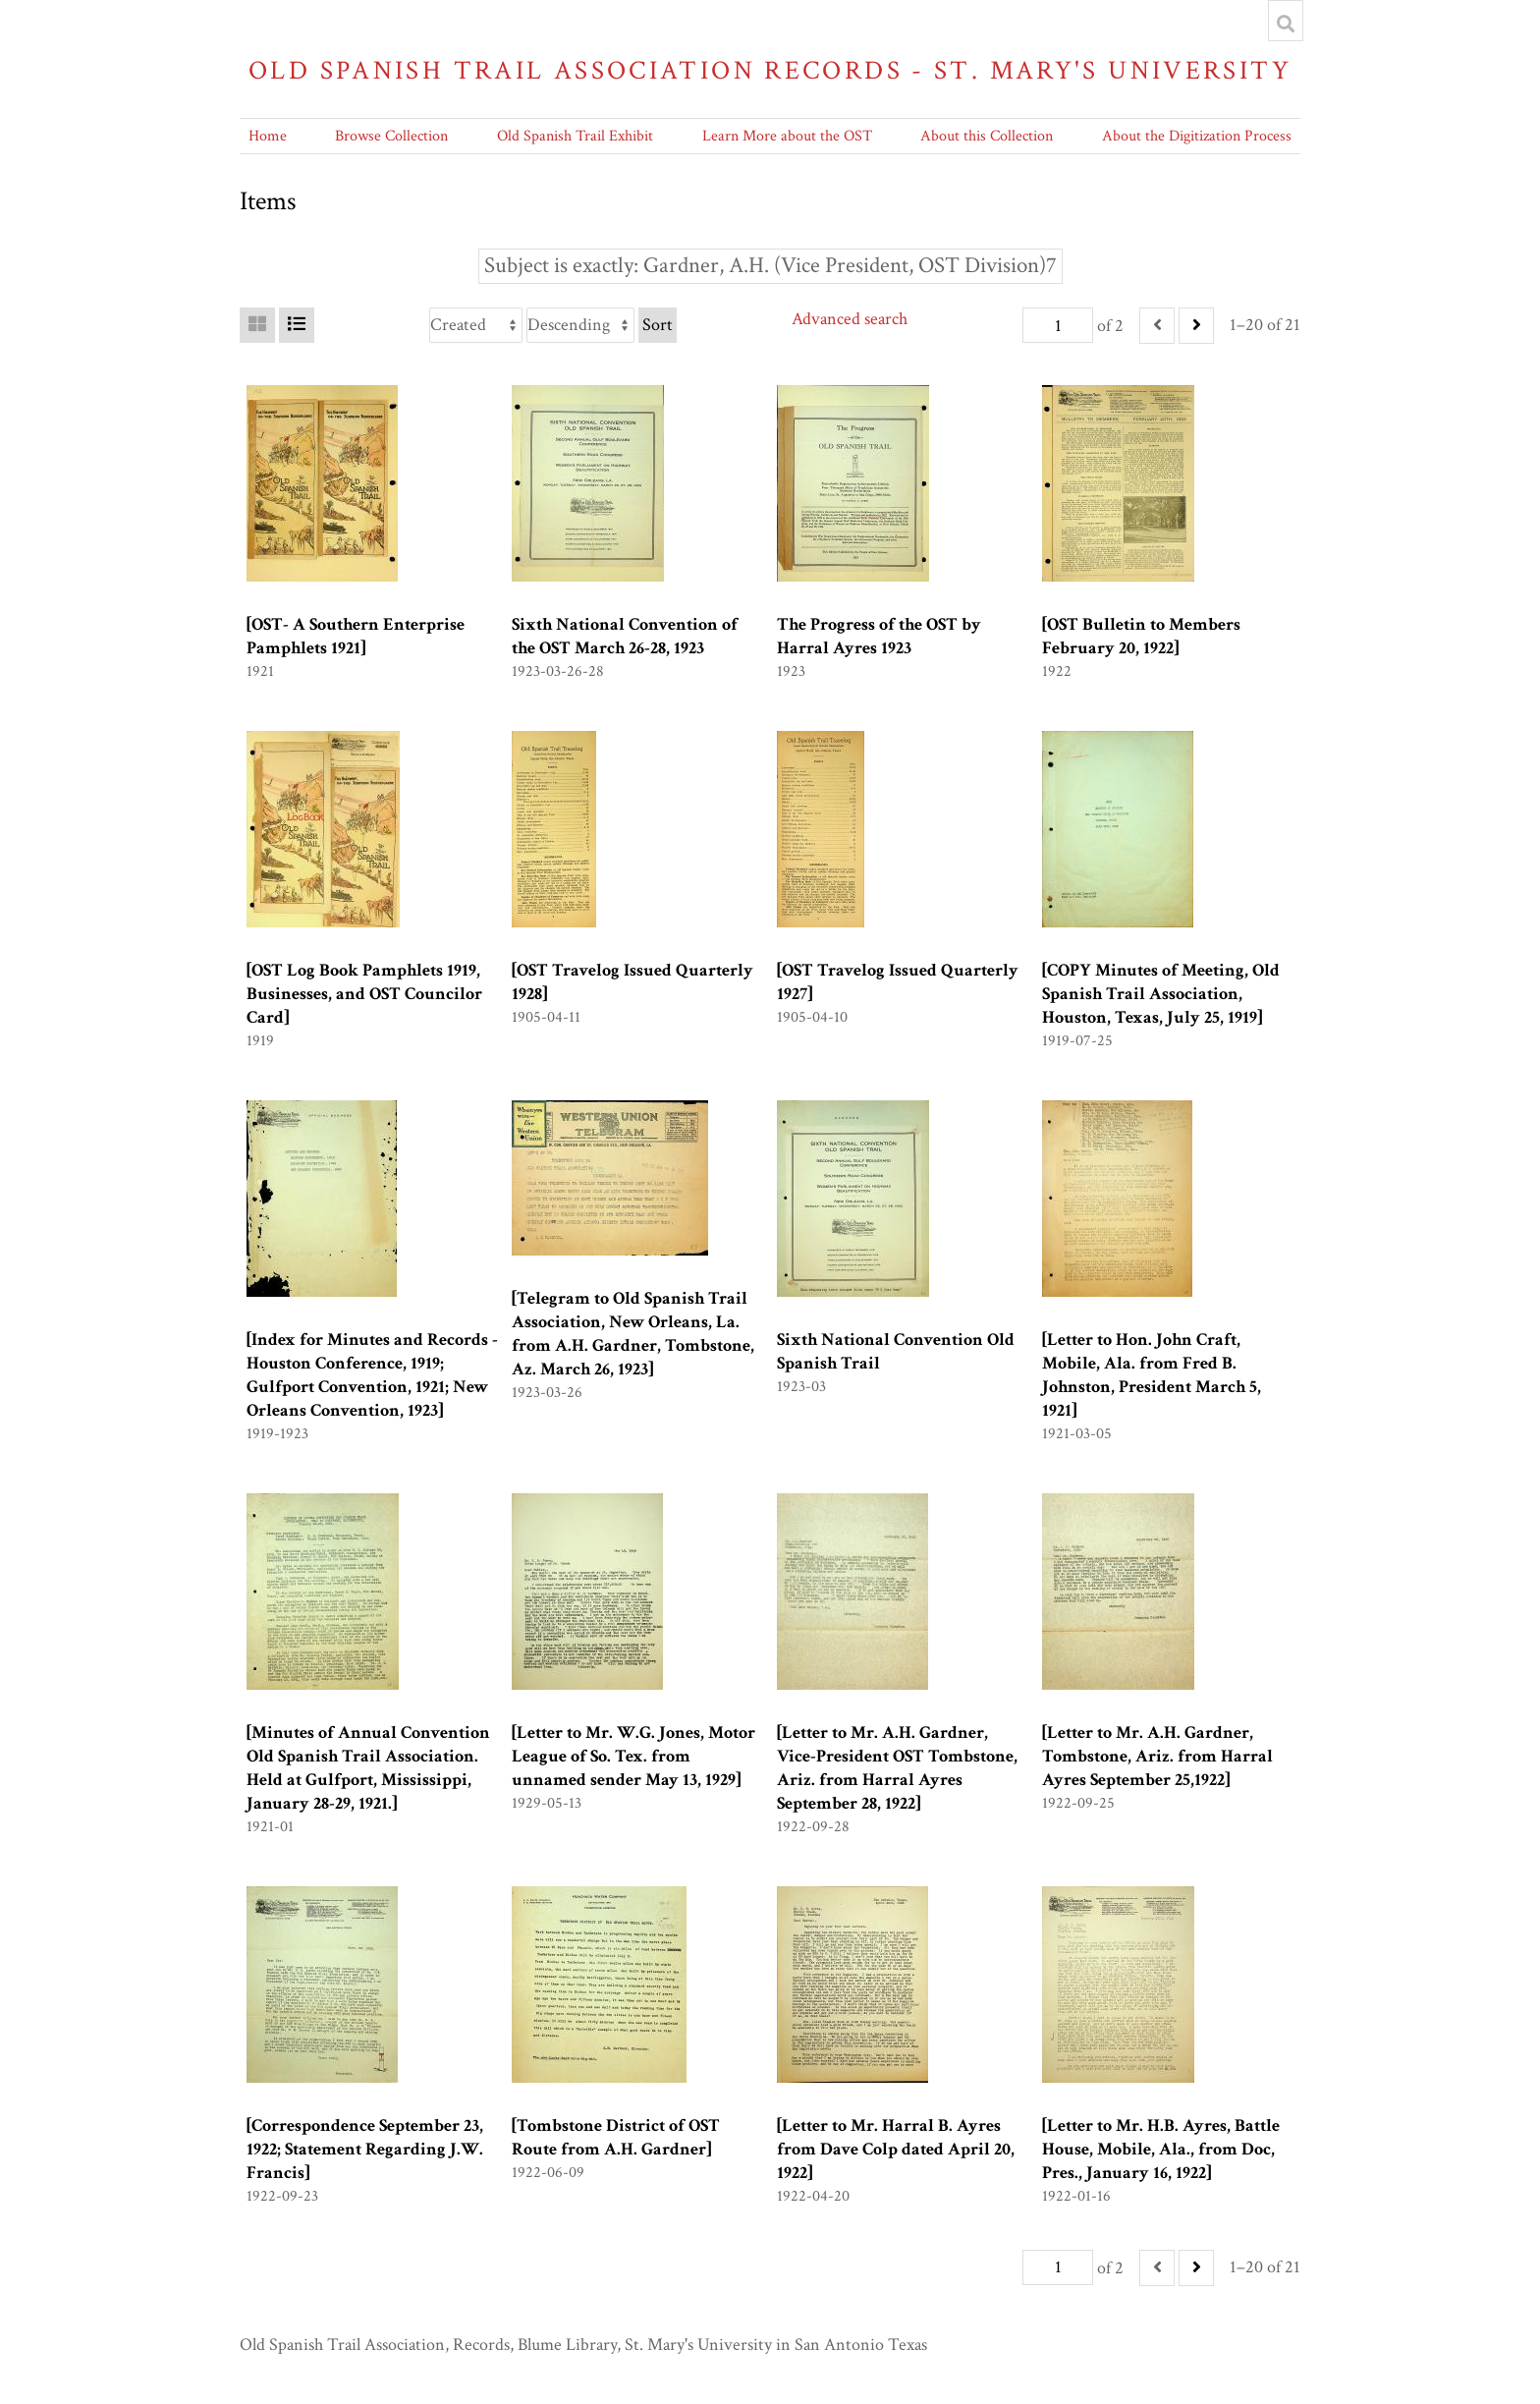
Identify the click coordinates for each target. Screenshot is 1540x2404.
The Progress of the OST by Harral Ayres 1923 (879, 636)
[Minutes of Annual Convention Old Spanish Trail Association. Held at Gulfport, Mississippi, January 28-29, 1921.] (368, 1768)
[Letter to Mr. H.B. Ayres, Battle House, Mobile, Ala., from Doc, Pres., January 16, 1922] (1161, 2149)
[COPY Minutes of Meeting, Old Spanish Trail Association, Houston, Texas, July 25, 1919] (1161, 994)
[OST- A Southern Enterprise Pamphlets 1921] (356, 636)
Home (267, 136)
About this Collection (986, 136)
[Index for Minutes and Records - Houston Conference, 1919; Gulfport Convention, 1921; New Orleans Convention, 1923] (372, 1375)
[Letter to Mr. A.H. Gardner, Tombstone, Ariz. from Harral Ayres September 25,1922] (1157, 1756)
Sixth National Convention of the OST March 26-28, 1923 (625, 636)
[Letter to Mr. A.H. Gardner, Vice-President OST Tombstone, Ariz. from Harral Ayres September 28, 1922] (897, 1768)
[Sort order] (580, 325)
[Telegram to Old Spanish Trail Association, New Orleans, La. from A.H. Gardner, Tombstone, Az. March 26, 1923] (633, 1333)
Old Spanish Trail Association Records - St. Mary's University (770, 70)
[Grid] (257, 325)
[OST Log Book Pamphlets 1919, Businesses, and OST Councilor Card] (364, 994)
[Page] (1057, 325)
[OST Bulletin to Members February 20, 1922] (1141, 636)
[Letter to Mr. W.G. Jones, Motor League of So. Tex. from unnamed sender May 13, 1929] (633, 1756)
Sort (657, 324)
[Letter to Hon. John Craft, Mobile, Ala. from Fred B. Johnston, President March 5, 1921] (1151, 1375)
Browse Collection (391, 136)
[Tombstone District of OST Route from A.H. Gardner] (616, 2137)
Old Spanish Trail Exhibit (575, 136)
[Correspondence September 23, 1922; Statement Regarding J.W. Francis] (365, 2149)
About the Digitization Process (1197, 136)
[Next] (1196, 325)
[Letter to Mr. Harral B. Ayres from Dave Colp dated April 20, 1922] (896, 2149)
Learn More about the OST (787, 136)
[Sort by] (475, 325)
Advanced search (850, 318)
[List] (296, 325)
